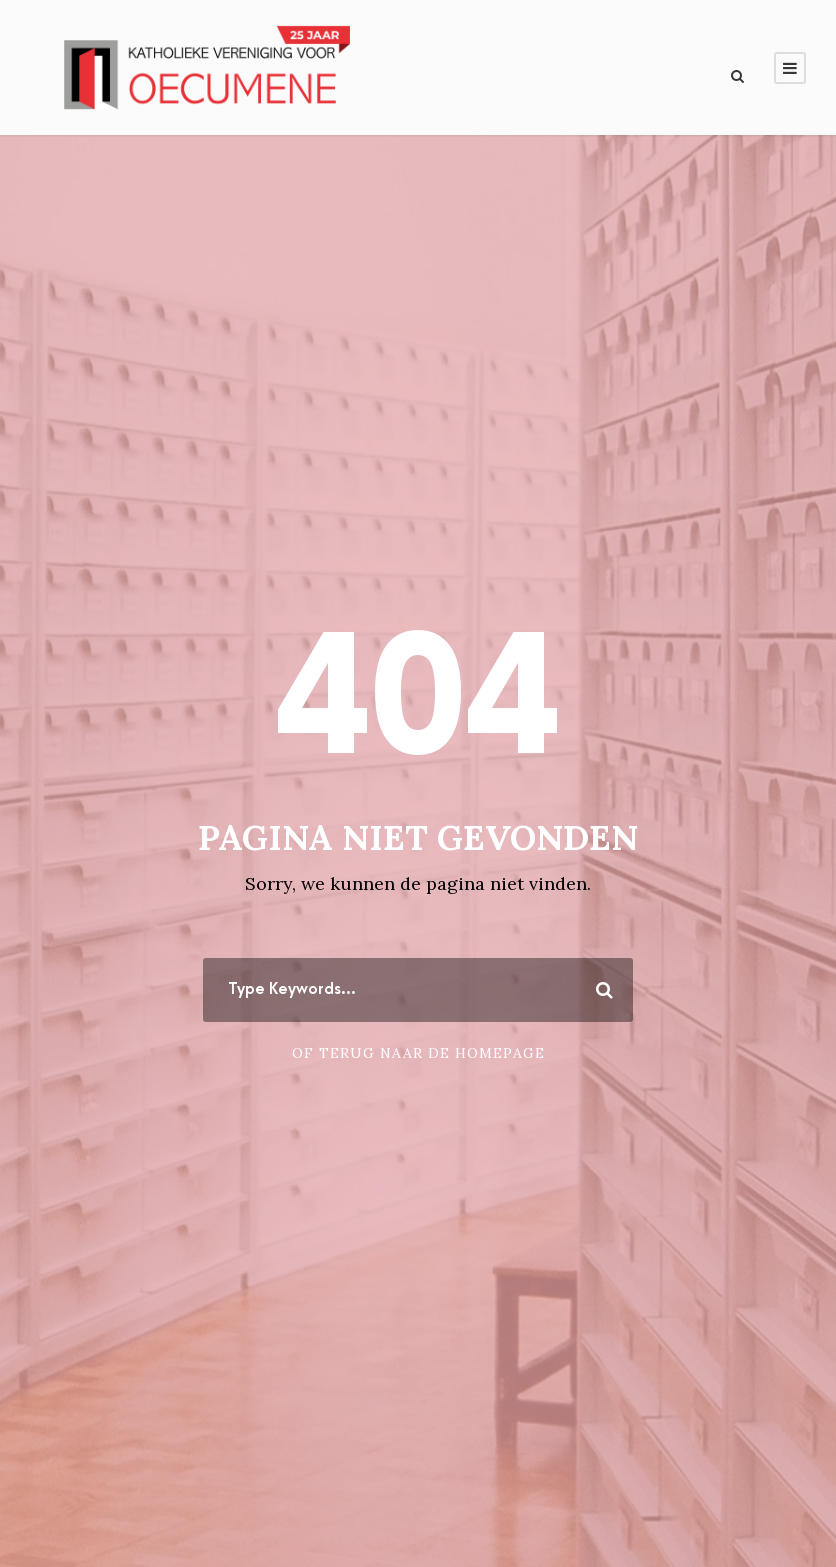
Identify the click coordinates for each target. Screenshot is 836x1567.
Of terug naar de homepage (418, 1053)
